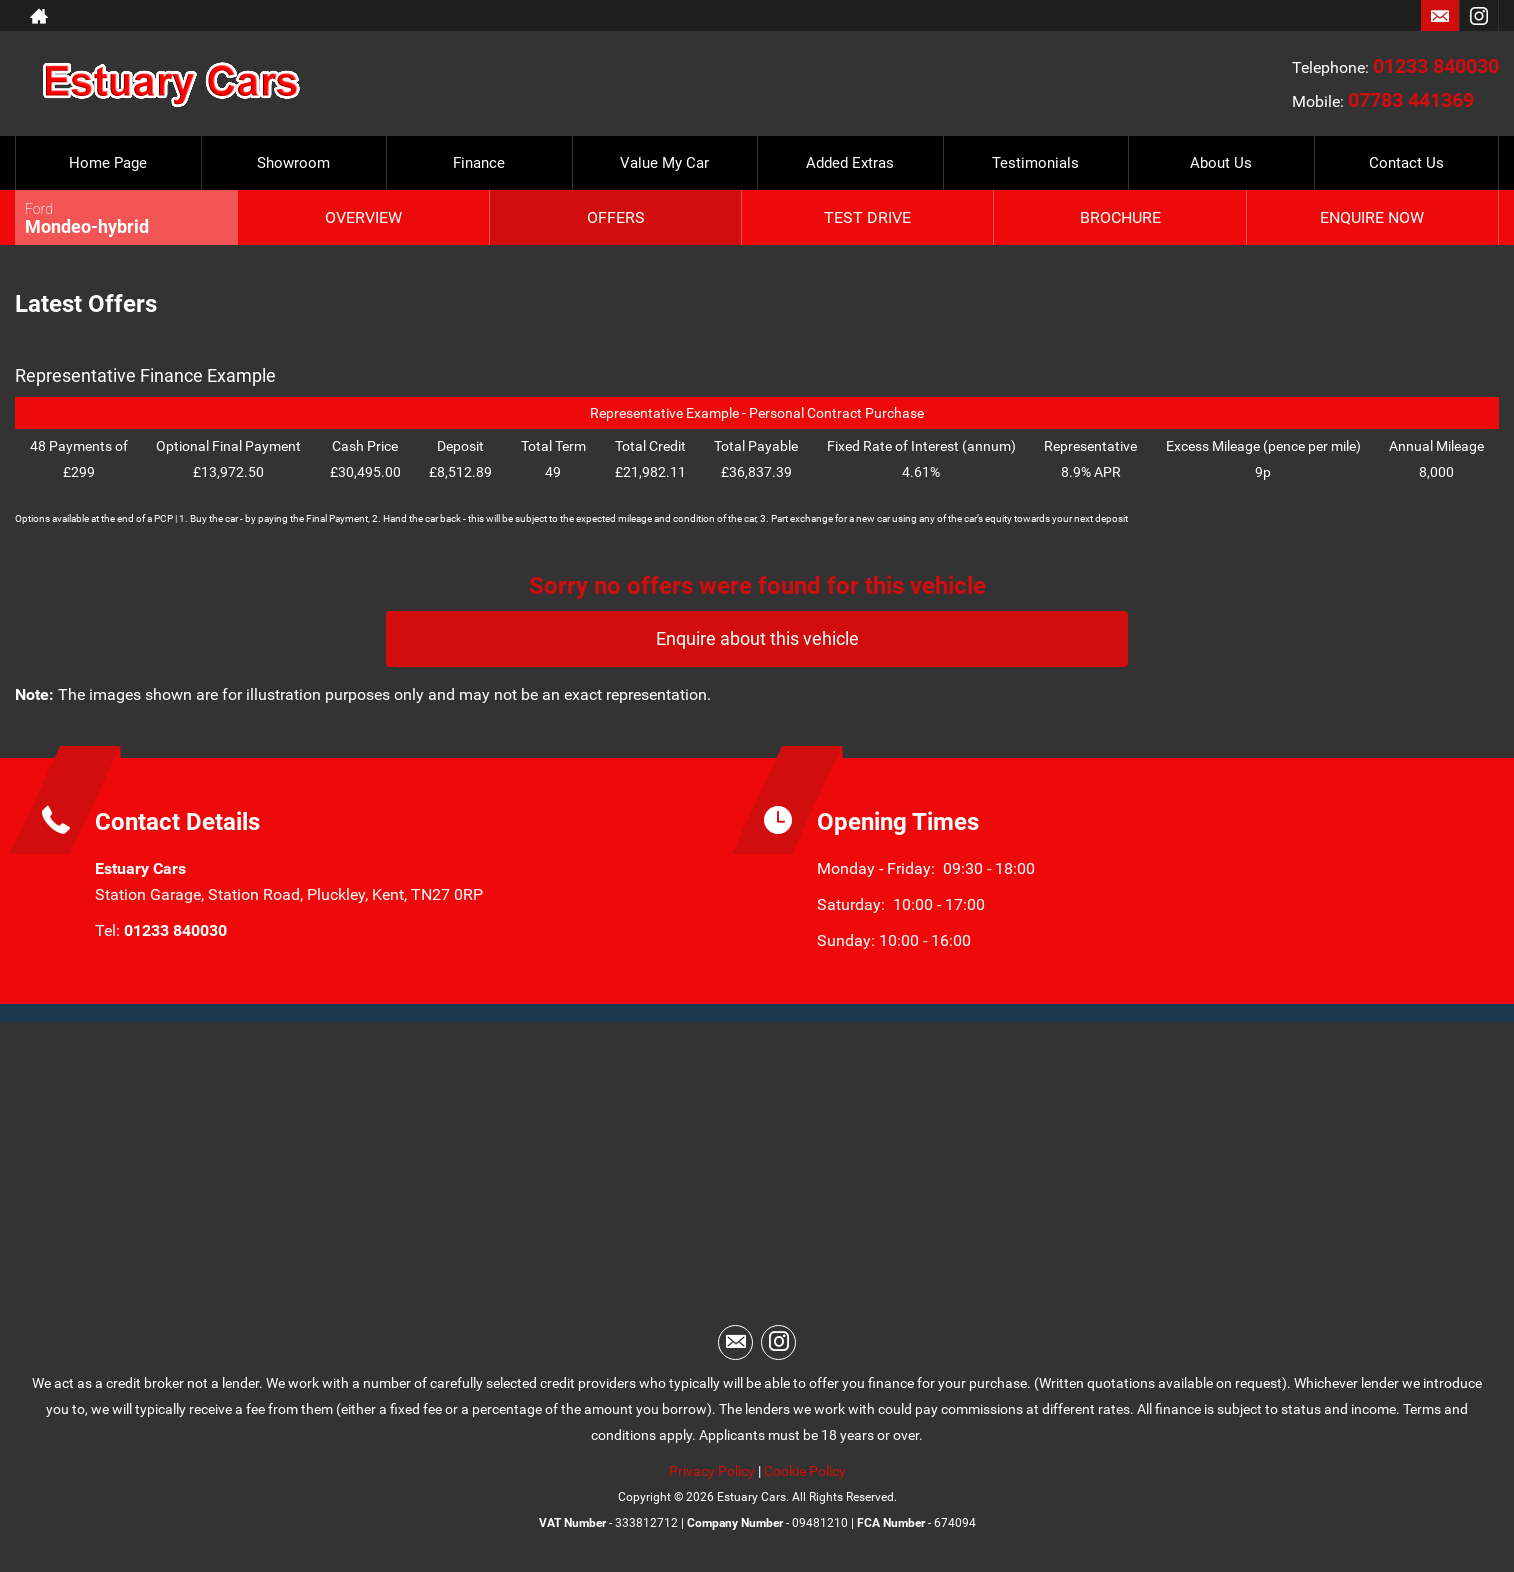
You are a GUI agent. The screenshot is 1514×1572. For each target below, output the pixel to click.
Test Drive (867, 217)
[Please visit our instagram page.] (1478, 16)
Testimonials (1035, 162)
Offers (616, 217)
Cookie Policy (805, 1471)
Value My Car (665, 162)
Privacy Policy (712, 1471)
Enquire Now (1372, 217)
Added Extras (850, 162)
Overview (363, 217)
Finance (479, 162)
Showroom (293, 162)
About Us (1221, 162)
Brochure (1120, 217)
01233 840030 (1436, 66)
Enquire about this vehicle (757, 638)
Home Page (108, 162)
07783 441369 (1411, 100)
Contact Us (1406, 162)
